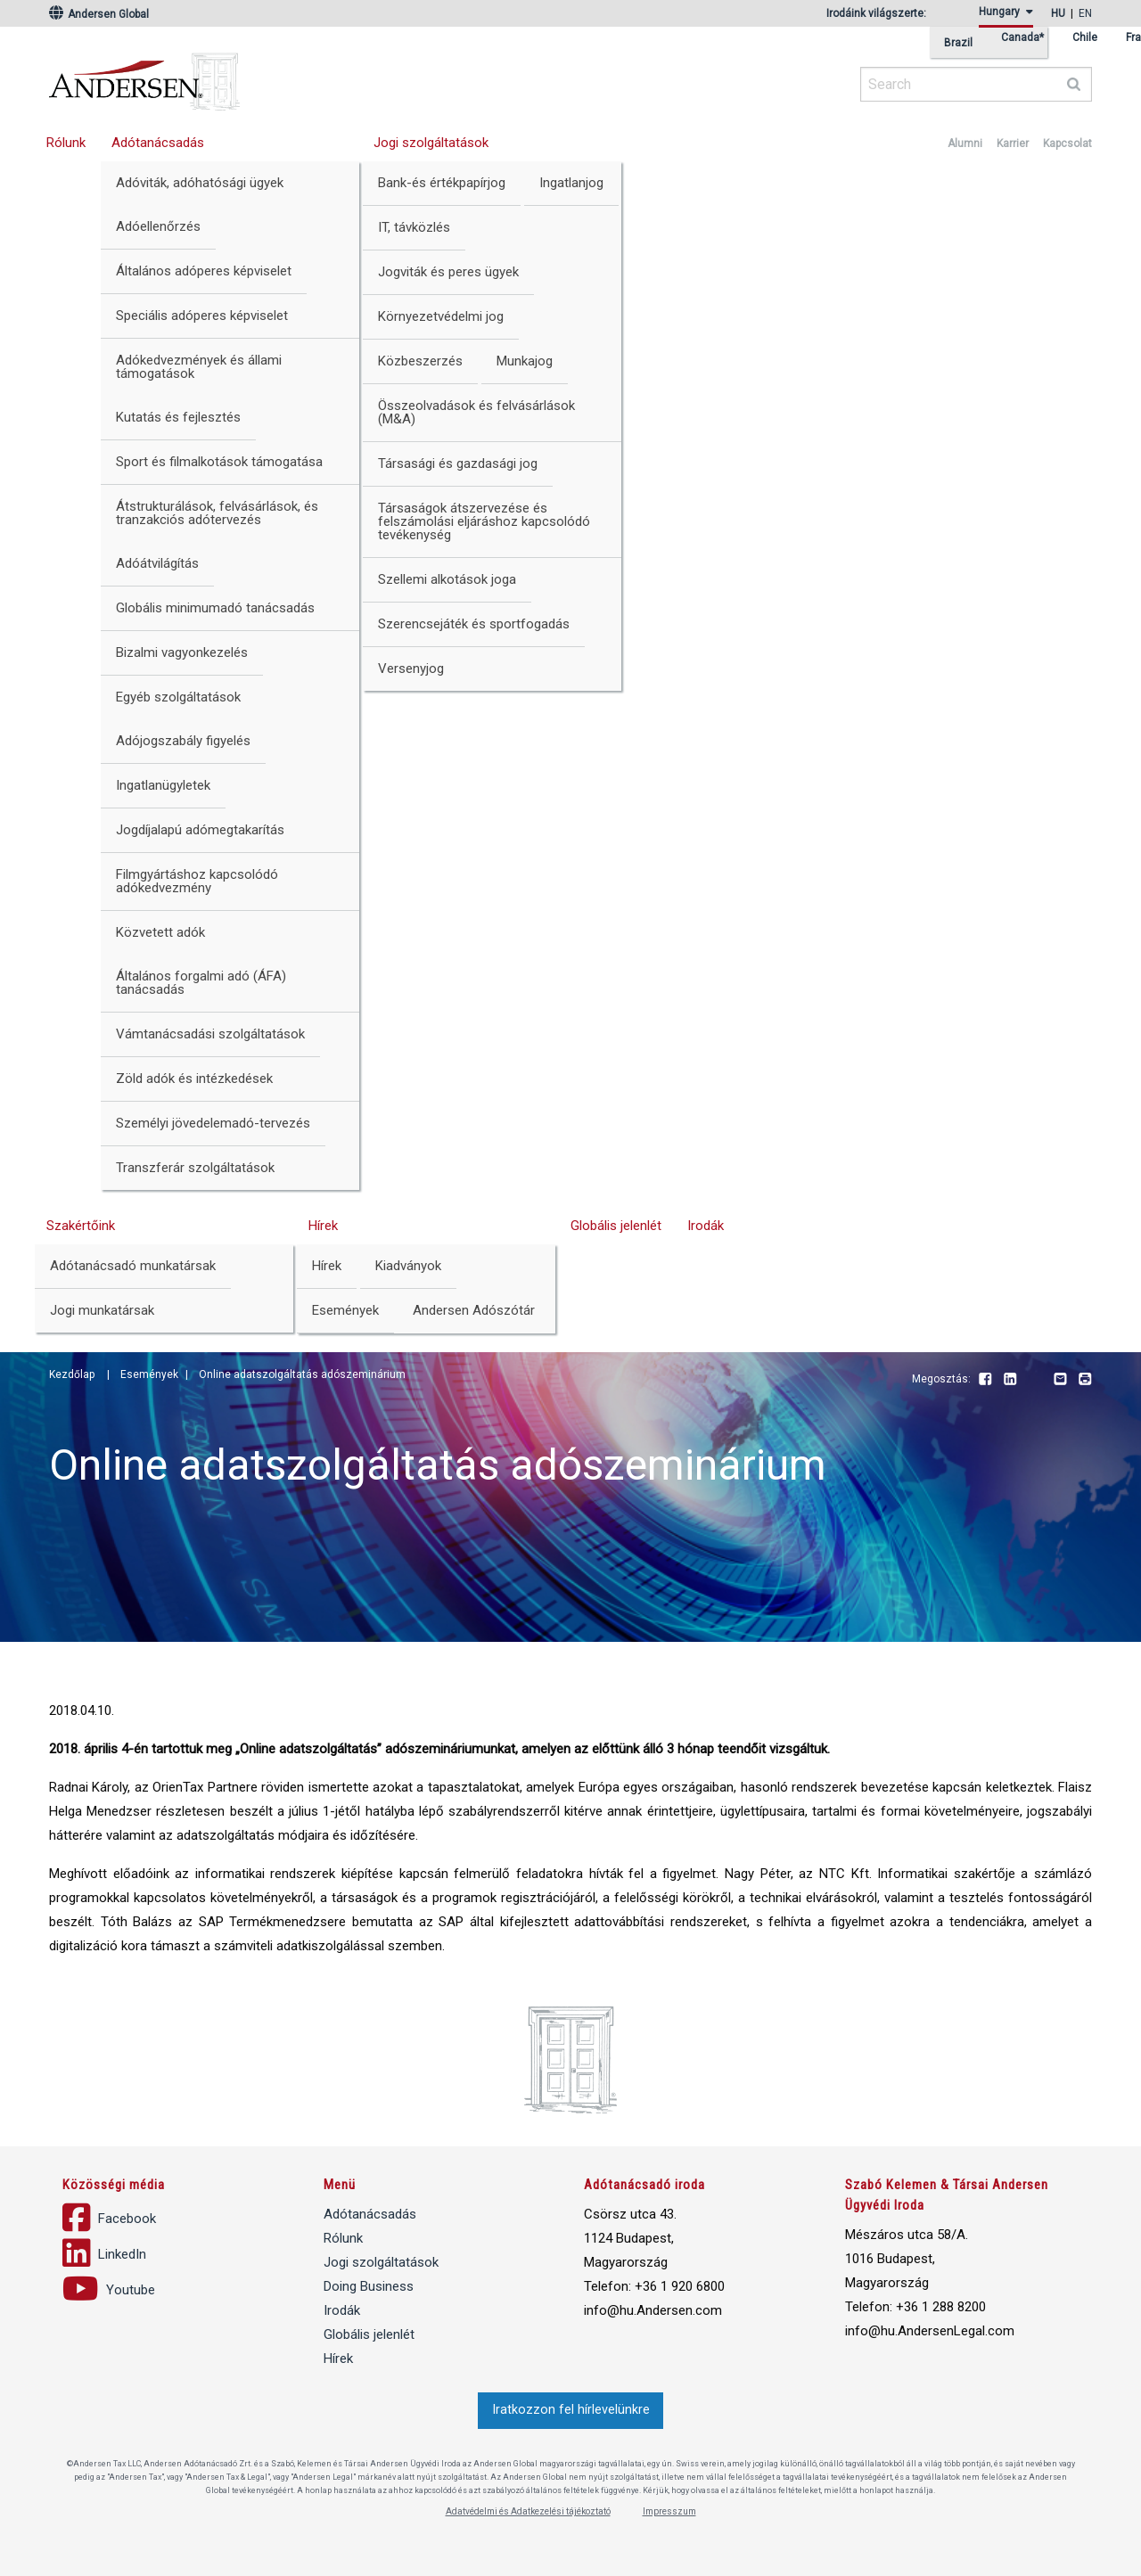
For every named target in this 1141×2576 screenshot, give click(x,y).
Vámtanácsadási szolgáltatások (210, 1034)
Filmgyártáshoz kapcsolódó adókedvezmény (197, 881)
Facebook (985, 1380)
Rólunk (66, 143)
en (1085, 13)
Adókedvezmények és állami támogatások (199, 366)
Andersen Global (99, 14)
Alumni (965, 143)
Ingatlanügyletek (163, 785)
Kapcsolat (1067, 143)
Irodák (705, 1226)
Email (1060, 1380)
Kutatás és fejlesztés (178, 417)
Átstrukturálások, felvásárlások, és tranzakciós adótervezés (217, 513)
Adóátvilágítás (157, 563)
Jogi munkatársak (102, 1310)
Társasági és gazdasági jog (458, 463)
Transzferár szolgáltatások (195, 1168)
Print (1085, 1380)
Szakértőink (80, 1226)
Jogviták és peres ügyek (448, 272)
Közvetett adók (160, 932)
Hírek (323, 1226)
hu (1058, 13)
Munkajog (525, 361)
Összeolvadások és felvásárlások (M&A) (476, 412)
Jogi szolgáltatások (430, 143)
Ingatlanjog (571, 183)
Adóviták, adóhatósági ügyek (199, 183)
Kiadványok (408, 1266)
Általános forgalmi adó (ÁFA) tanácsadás (201, 982)
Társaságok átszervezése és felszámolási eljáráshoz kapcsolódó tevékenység (484, 521)
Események (345, 1310)
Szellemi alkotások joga (447, 579)
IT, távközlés (414, 227)
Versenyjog (411, 668)
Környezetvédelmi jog (441, 316)
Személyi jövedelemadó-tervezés (213, 1123)
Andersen (316, 76)
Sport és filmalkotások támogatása (219, 462)
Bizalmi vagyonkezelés (182, 652)
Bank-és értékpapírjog (441, 183)
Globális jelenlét (615, 1226)
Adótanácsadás (157, 143)
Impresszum (669, 2511)
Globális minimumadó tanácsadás (215, 608)
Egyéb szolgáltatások (178, 697)
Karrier (1013, 143)
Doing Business (369, 2286)
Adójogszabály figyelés (183, 741)
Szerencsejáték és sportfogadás (474, 624)
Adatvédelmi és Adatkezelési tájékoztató (528, 2511)
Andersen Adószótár (474, 1310)
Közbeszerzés (420, 361)
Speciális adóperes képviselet (202, 316)
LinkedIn (1010, 1380)
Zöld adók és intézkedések (194, 1079)
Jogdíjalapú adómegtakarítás (200, 830)
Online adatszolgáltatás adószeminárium (302, 1374)
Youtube (1035, 1380)
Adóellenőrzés (158, 226)
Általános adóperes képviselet (203, 271)
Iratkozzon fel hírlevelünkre (571, 2409)
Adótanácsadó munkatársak (133, 1266)
